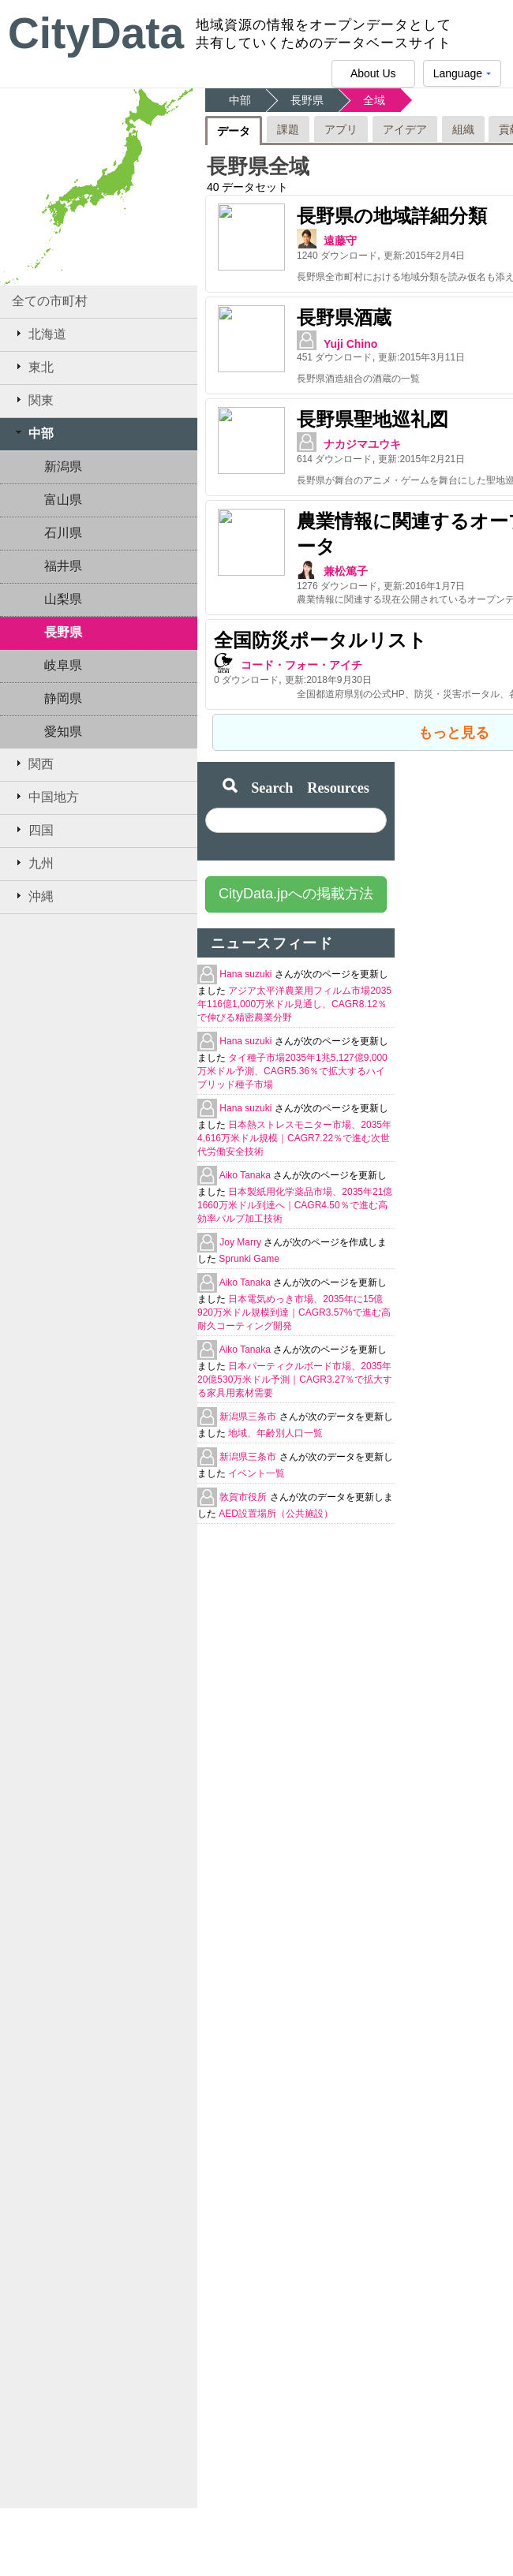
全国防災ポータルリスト (320, 618)
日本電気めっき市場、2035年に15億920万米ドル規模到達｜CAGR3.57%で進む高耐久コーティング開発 (294, 1291)
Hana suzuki (246, 952)
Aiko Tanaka (246, 1153)
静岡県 (63, 698)
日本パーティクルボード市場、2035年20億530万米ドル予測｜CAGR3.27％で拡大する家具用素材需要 (294, 1358)
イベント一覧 (256, 1452)
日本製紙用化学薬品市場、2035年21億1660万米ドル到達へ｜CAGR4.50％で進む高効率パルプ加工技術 (294, 1184)
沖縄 (33, 896)
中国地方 (45, 797)
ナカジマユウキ (279, 430)
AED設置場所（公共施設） (276, 1492)
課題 (288, 129)
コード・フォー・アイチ (301, 643)
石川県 (63, 532)
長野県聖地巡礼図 (289, 405)
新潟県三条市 (249, 1395)
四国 (33, 830)
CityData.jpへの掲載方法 (296, 872)
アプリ (341, 129)
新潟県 (63, 466)
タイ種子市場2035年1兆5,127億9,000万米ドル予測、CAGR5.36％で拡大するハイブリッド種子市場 (292, 1050)
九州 (33, 863)
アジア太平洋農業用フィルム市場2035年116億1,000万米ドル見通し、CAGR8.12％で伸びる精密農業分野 (294, 983)
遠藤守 (257, 240)
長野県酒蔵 (261, 310)
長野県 (63, 632)
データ (233, 131)
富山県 (63, 499)
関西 (33, 763)
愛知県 (63, 731)
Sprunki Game (249, 1237)
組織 (463, 129)
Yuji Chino (267, 336)
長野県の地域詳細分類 (309, 215)
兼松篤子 (263, 549)
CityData (96, 33)
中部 (33, 433)
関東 (33, 400)
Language (462, 77)
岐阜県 (63, 665)
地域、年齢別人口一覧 (275, 1411)
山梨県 (63, 599)
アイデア (405, 129)
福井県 (63, 566)
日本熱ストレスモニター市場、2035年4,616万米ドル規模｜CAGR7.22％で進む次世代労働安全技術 (294, 1117)
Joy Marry (241, 1220)
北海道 (39, 334)
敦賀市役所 (244, 1475)
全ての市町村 (50, 301)
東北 (33, 367)
